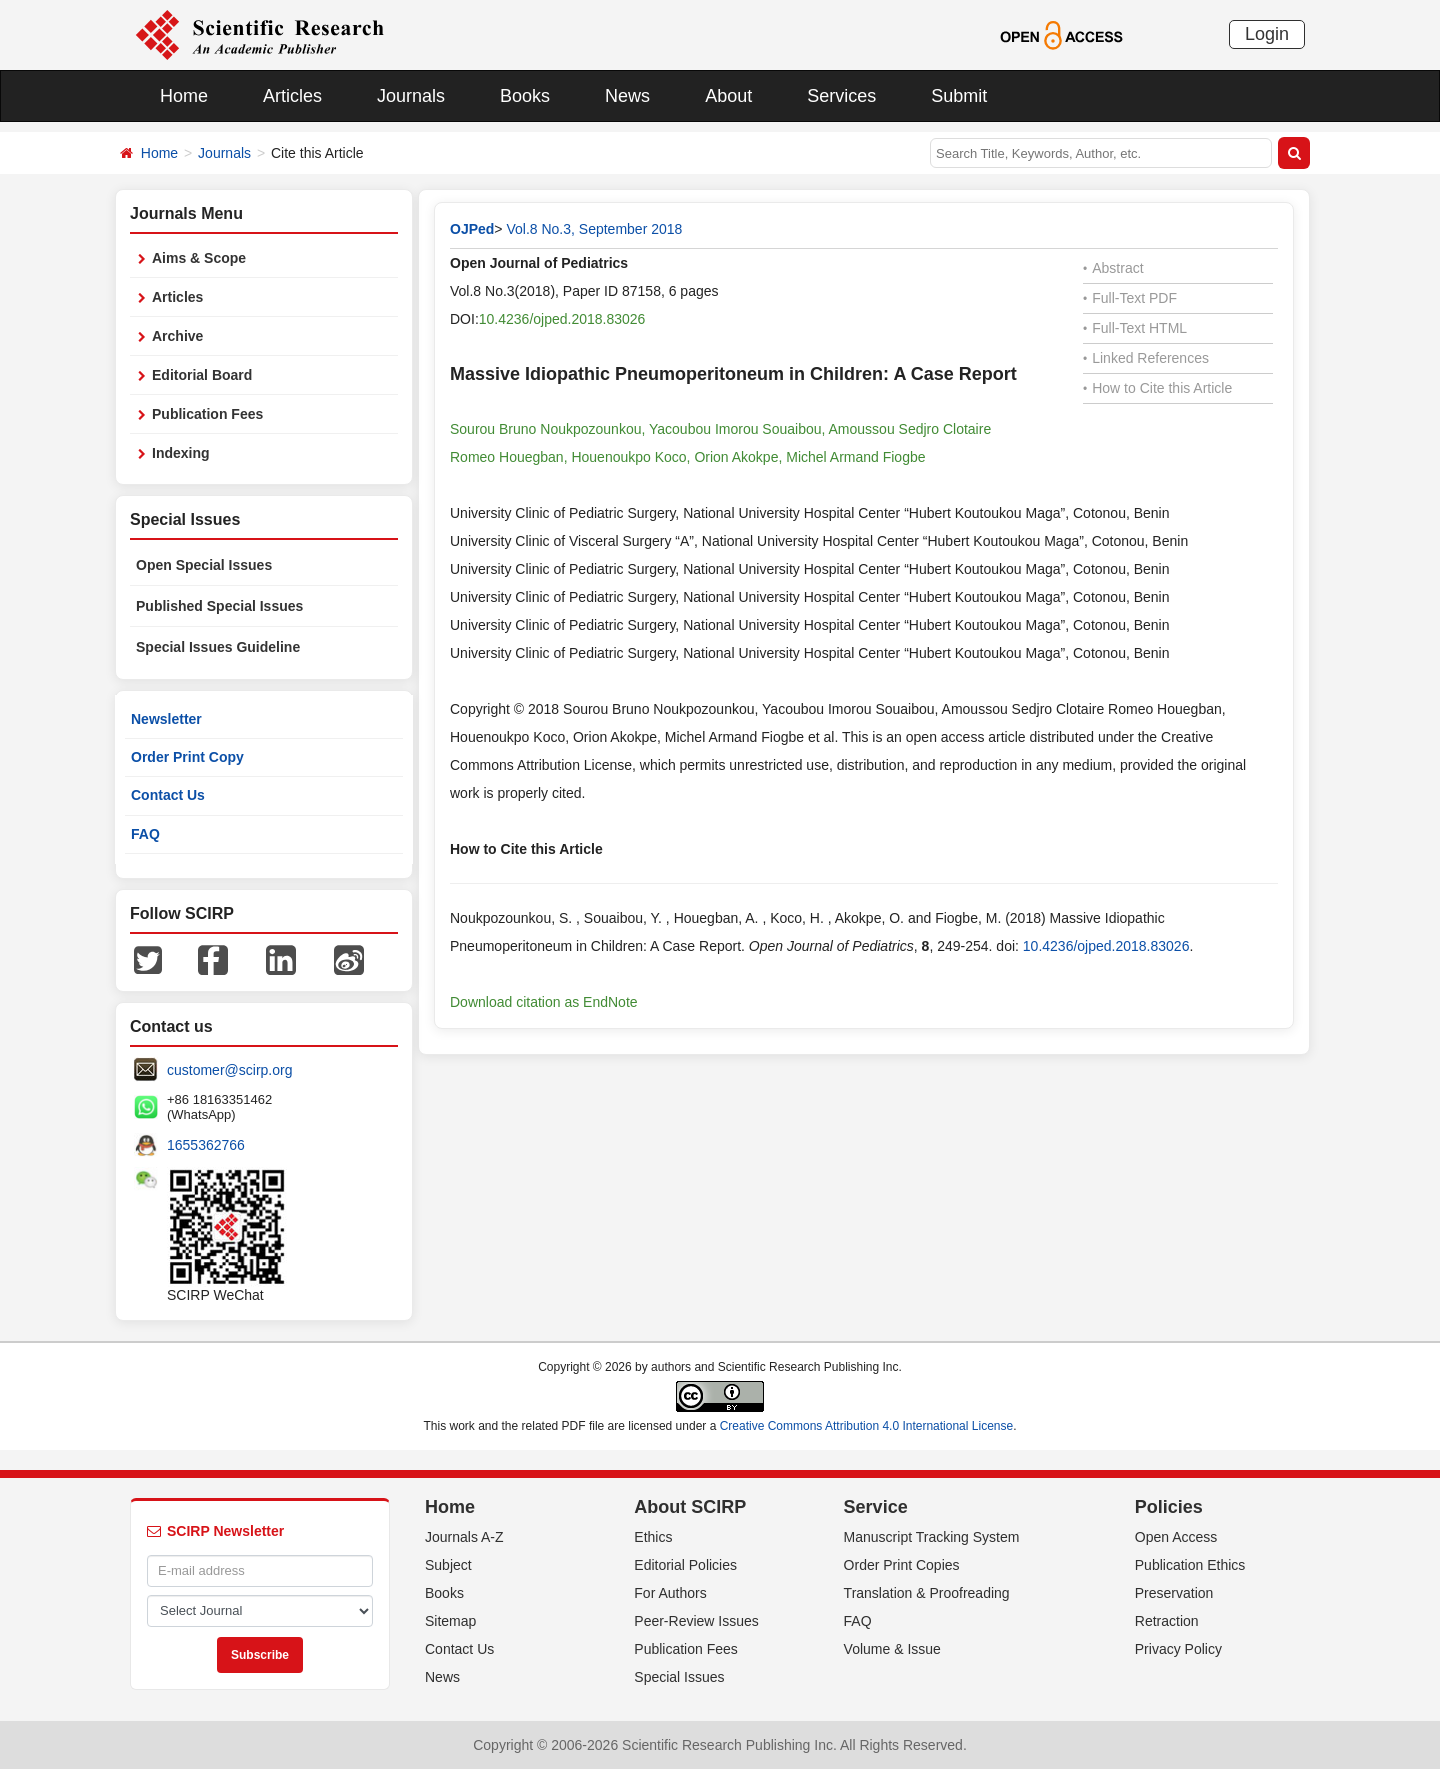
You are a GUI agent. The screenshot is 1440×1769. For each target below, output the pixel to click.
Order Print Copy (187, 757)
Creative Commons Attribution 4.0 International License (867, 1426)
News (627, 96)
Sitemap (450, 1621)
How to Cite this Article (1157, 388)
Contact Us (168, 795)
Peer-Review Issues (696, 1621)
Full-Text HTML (1135, 328)
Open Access (1176, 1537)
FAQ (145, 834)
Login (1267, 34)
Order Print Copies (902, 1565)
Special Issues (679, 1677)
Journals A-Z (464, 1537)
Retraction (1167, 1621)
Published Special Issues (219, 606)
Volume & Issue (892, 1649)
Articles (292, 96)
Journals (411, 96)
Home (184, 96)
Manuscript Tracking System (932, 1537)
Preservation (1174, 1593)
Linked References (1146, 358)
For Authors (670, 1593)
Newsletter (166, 719)
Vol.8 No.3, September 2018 (594, 229)
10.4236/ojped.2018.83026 (562, 319)
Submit (959, 96)
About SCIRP (690, 1507)
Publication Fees (207, 414)
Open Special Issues (204, 565)
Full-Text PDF (1130, 298)
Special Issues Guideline (218, 647)
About (728, 96)
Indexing (181, 453)
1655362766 (206, 1145)
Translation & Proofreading (927, 1593)
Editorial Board (202, 375)
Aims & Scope (199, 258)
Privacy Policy (1178, 1649)
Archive (177, 336)
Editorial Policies (685, 1565)
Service (876, 1507)
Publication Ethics (1190, 1565)
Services (841, 96)
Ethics (653, 1537)
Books (525, 96)
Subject (448, 1565)
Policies (1169, 1507)
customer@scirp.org (229, 1070)
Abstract (1113, 268)
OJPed (472, 229)
